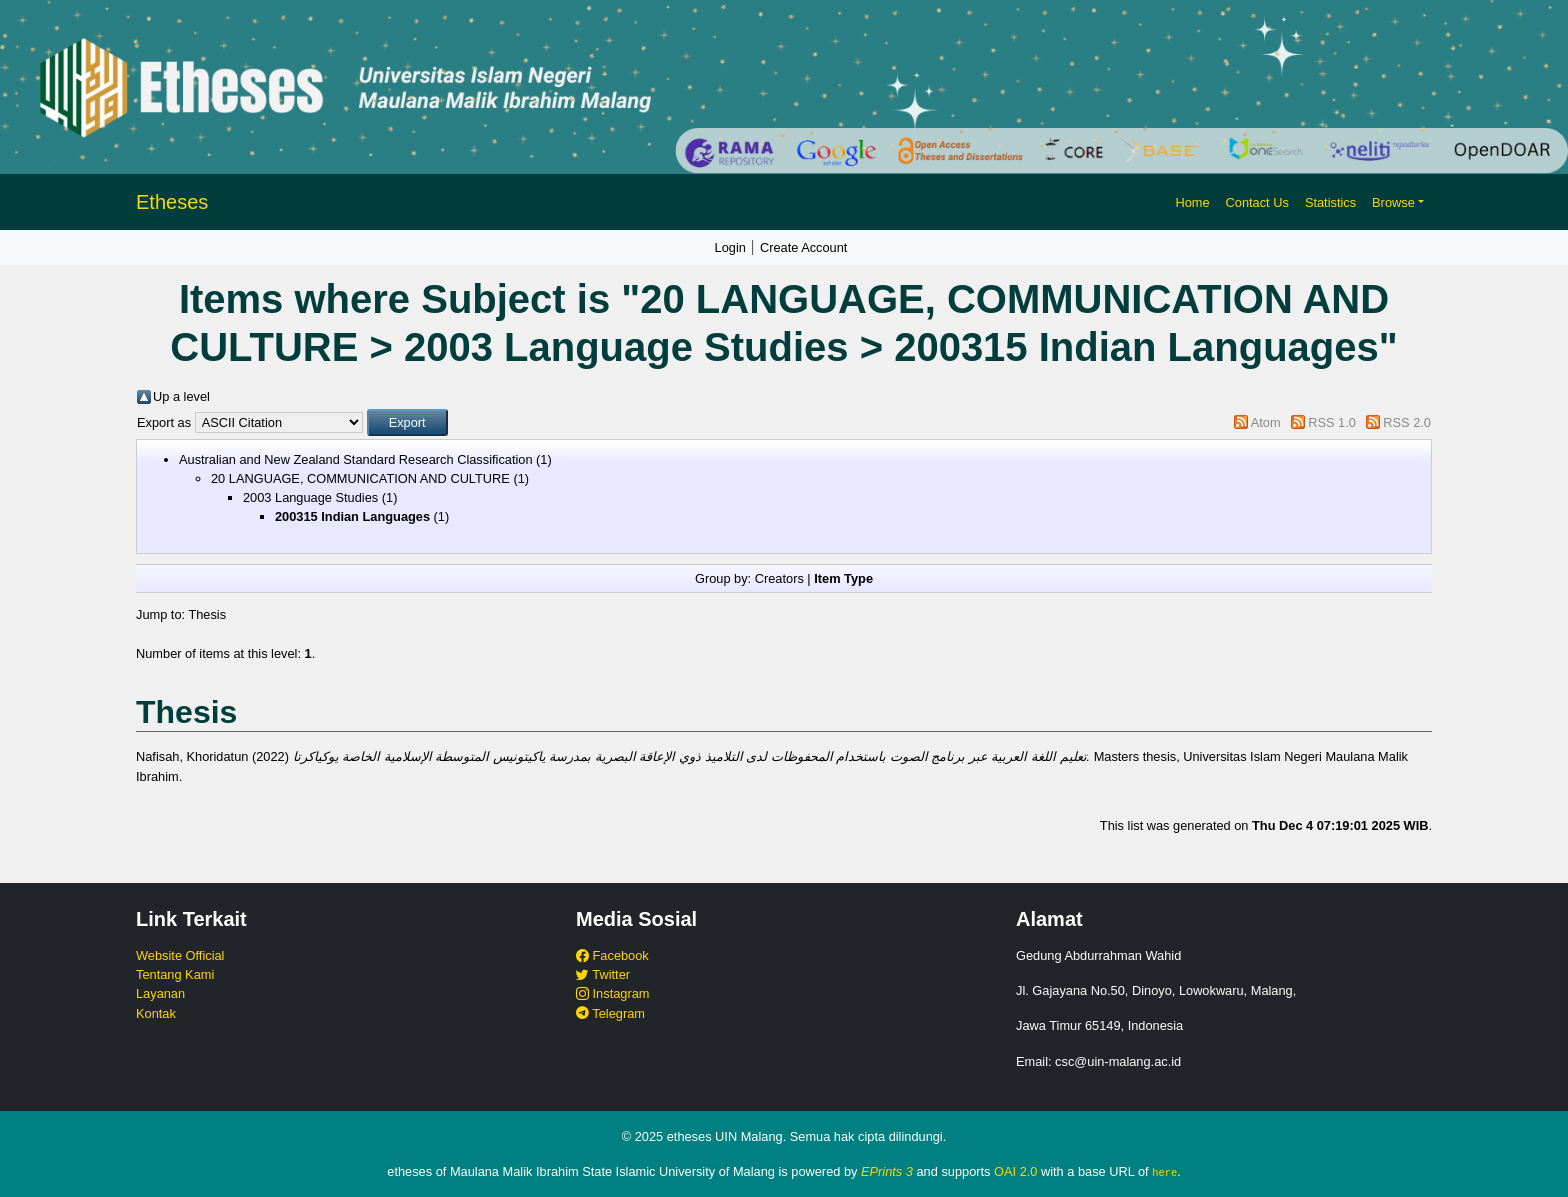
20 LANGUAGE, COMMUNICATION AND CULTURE (360, 478)
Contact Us (1257, 202)
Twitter (603, 974)
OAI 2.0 (1015, 1171)
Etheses (172, 202)
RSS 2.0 (1407, 422)
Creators (779, 578)
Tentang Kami (175, 974)
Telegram (610, 1013)
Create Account (804, 247)
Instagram (612, 993)
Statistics (1330, 202)
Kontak (156, 1013)
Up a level (181, 396)
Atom (1266, 422)
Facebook (612, 955)
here (1164, 1172)
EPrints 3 (887, 1171)
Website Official (180, 955)
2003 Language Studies (310, 497)
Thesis (207, 614)
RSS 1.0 (1332, 422)
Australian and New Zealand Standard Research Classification (356, 459)
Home (1192, 202)
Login (730, 247)
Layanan (160, 993)
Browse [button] (1393, 202)
